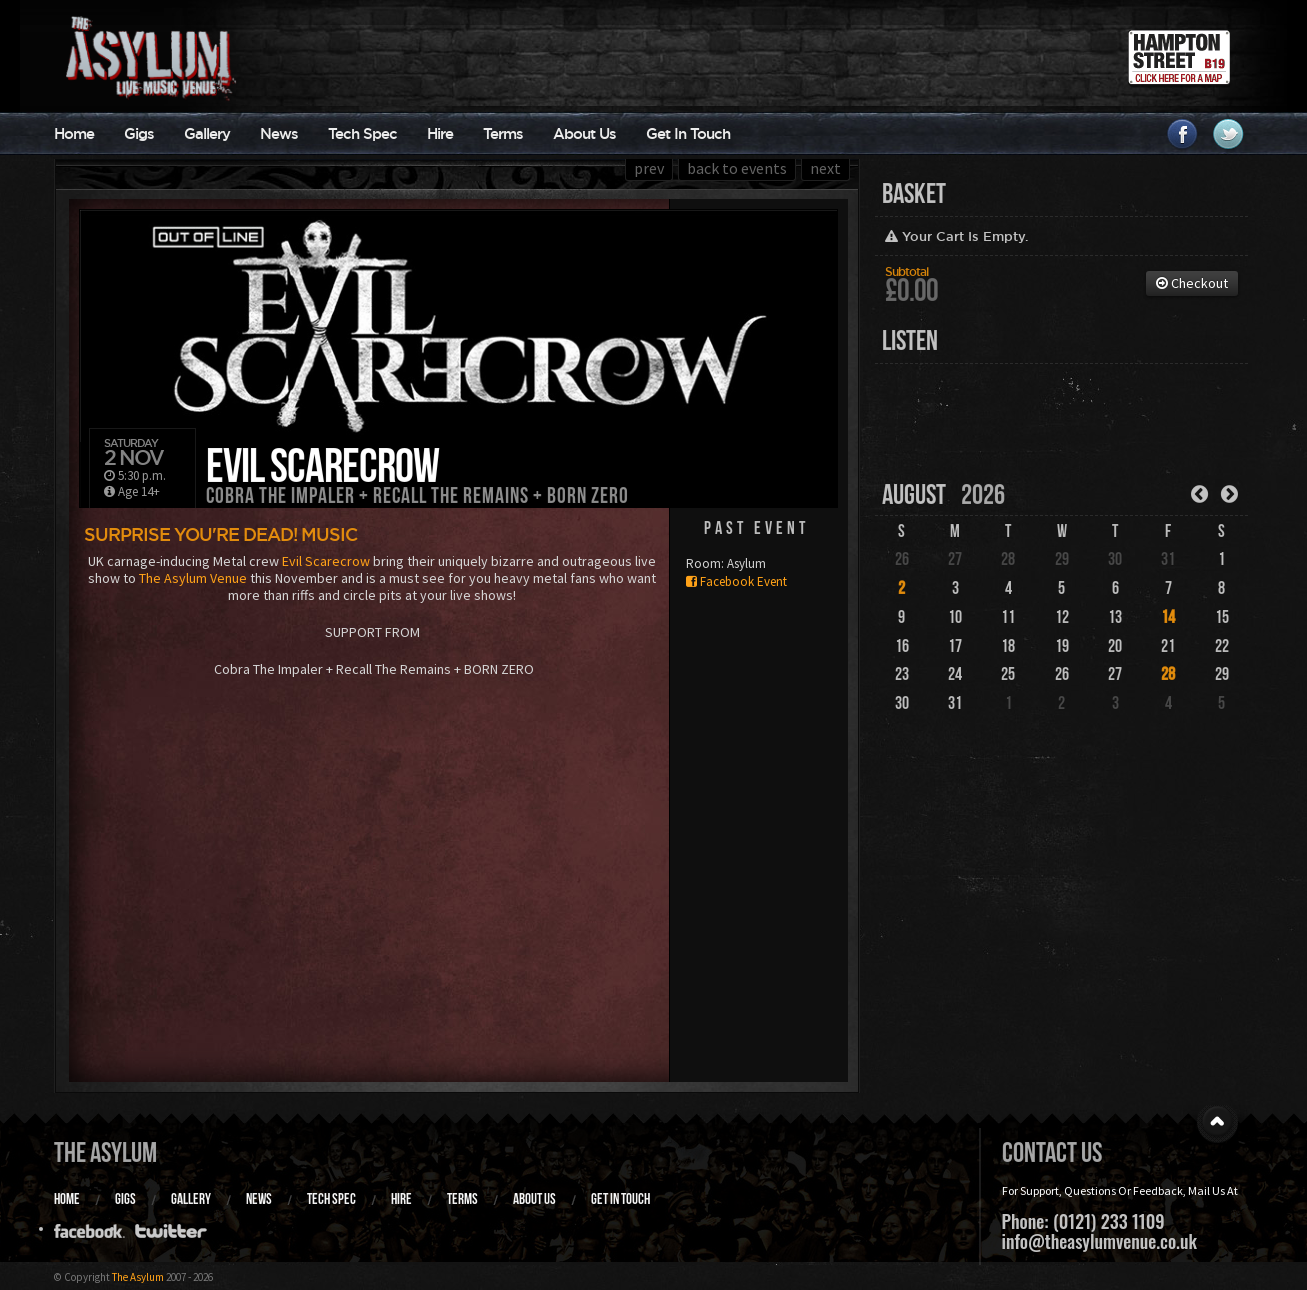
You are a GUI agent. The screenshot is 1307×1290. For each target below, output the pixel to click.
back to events (737, 168)
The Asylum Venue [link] (193, 578)
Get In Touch (688, 133)
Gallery (207, 133)
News (279, 133)
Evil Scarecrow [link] (326, 561)
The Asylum (105, 1152)
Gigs (139, 133)
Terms (503, 133)
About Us (584, 133)
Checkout (1192, 283)
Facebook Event (736, 581)
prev (649, 168)
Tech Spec (362, 133)
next (825, 168)
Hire (440, 133)
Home (74, 133)
